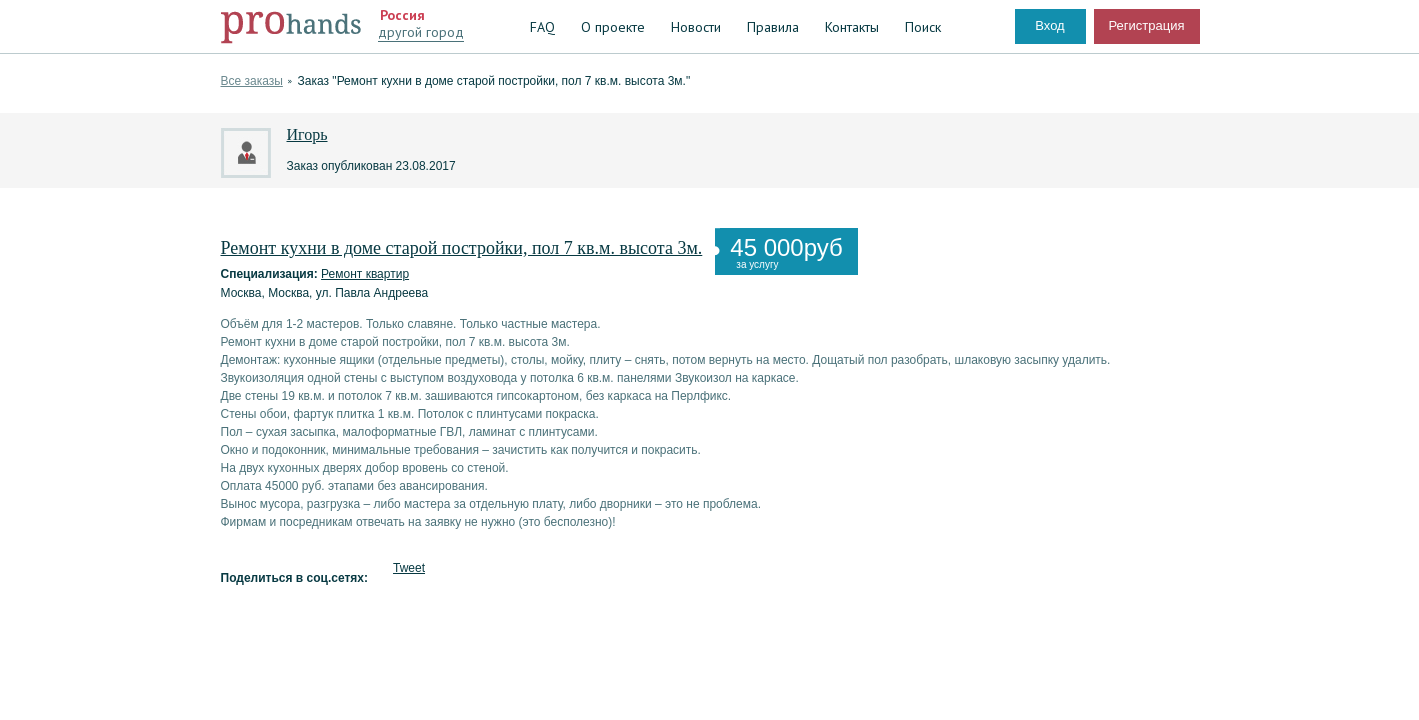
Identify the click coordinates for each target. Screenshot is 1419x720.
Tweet (409, 568)
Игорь (307, 134)
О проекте (613, 27)
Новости (696, 27)
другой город (421, 32)
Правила (773, 27)
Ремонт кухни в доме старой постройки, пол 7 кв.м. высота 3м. (462, 248)
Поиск (923, 27)
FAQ (542, 27)
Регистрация (1147, 25)
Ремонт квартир (365, 274)
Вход (1049, 25)
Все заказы (252, 81)
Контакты (852, 27)
